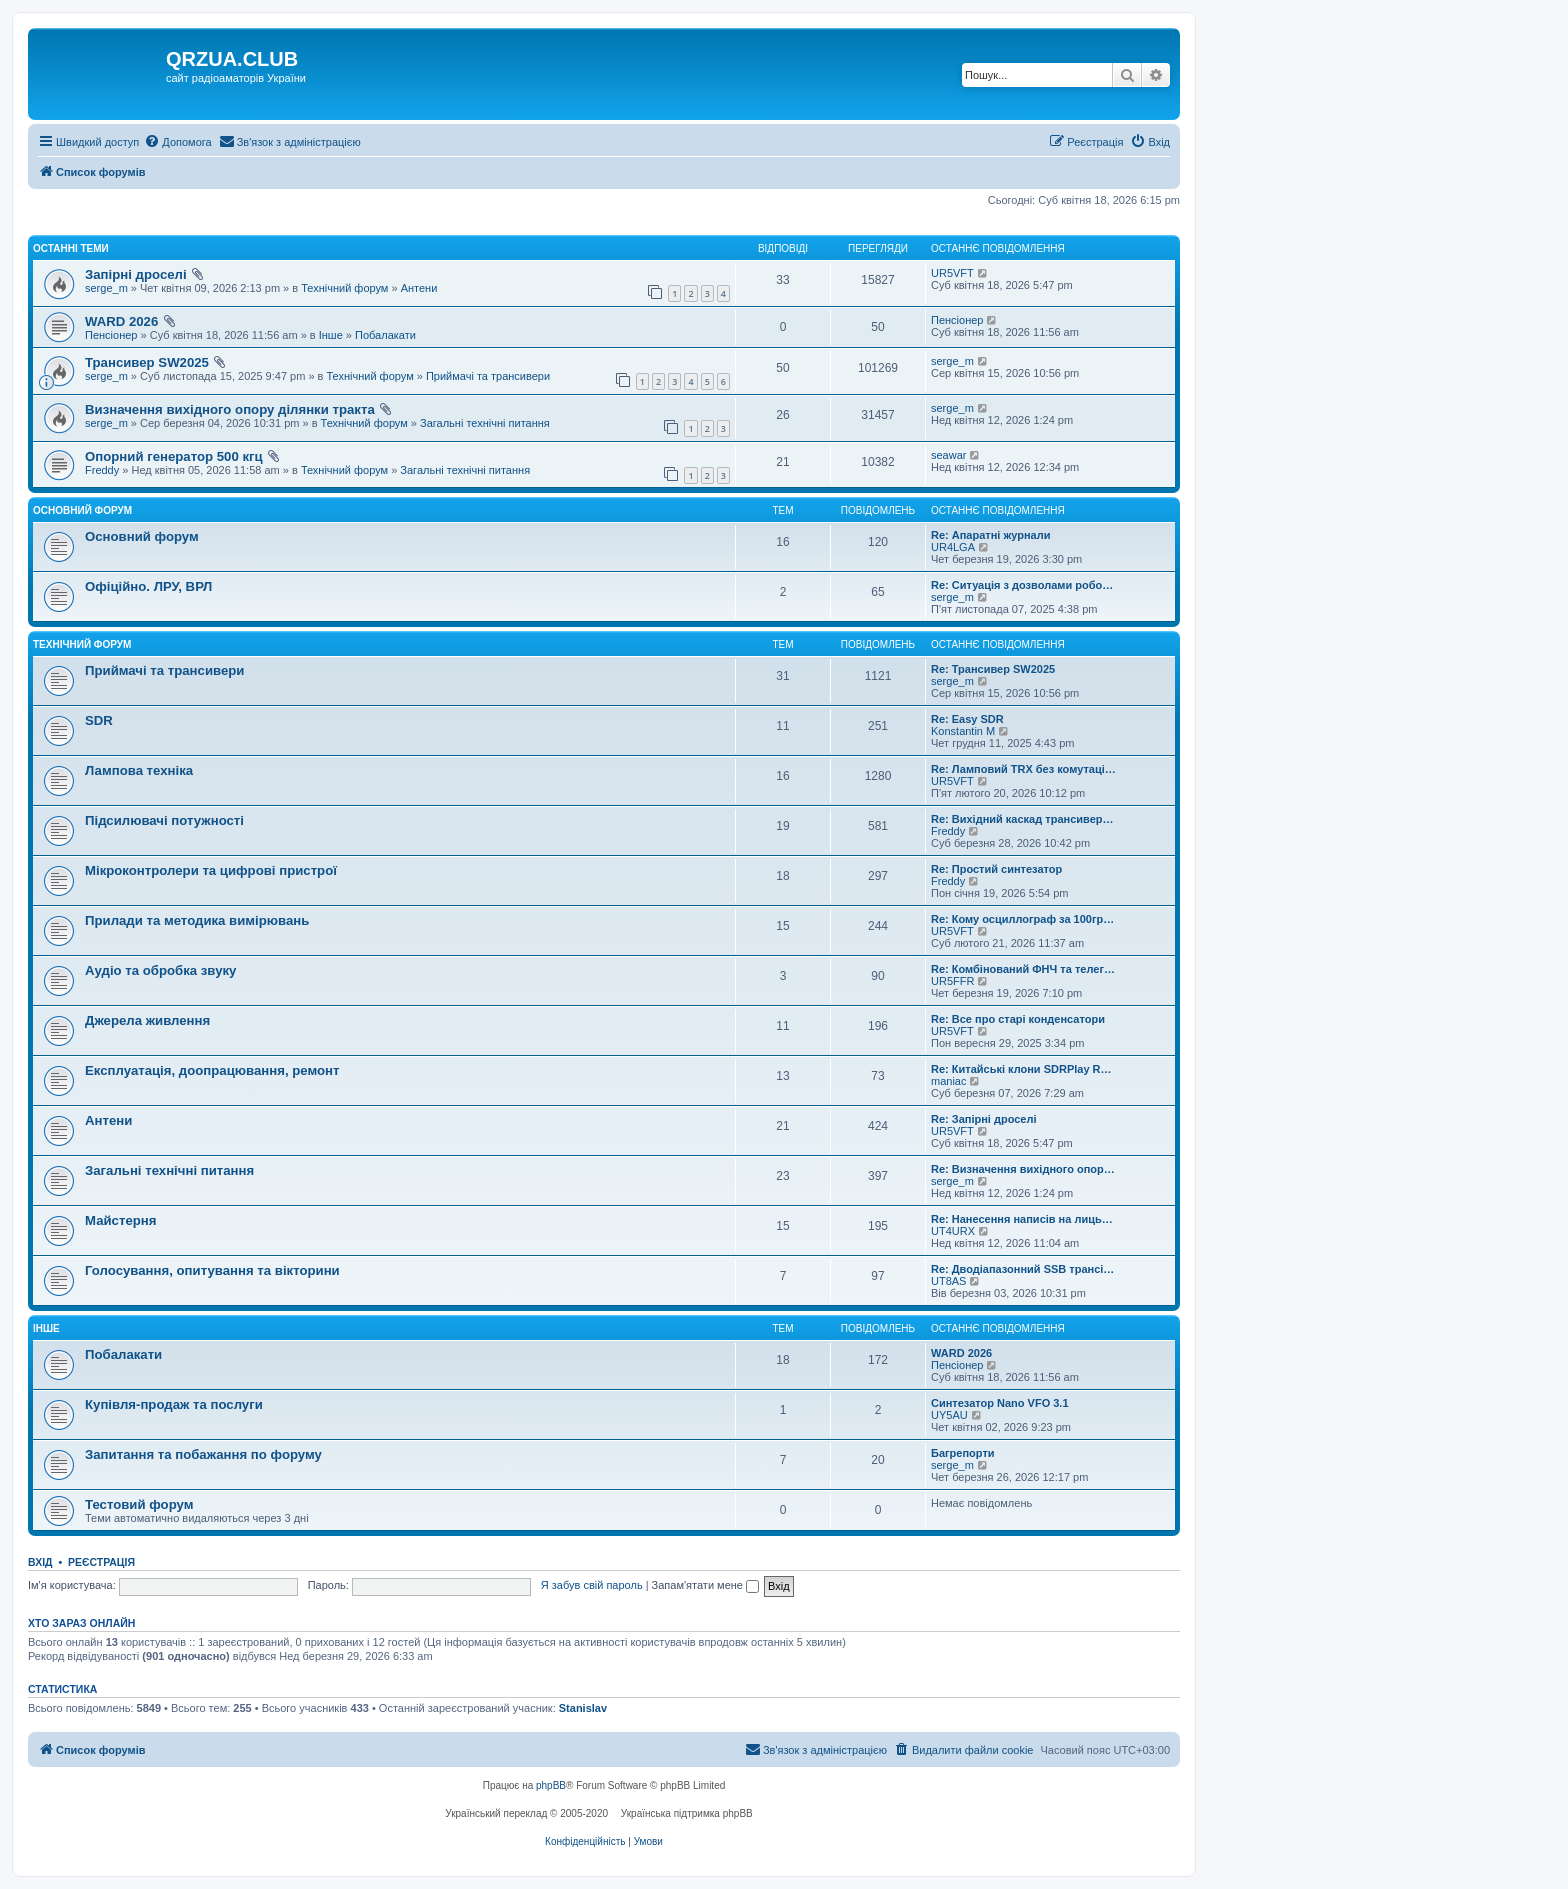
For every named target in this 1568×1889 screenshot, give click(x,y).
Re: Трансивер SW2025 (993, 669)
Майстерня (120, 1220)
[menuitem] (177, 142)
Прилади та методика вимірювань (197, 920)
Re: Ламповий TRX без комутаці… (1023, 769)
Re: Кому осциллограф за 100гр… (1022, 919)
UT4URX (953, 1231)
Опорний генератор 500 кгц (174, 456)
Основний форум (82, 510)
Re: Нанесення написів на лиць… (1022, 1219)
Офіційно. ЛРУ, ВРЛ (148, 586)
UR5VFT (952, 273)
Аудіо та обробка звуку (160, 970)
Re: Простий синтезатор (996, 869)
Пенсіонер (111, 335)
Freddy (102, 470)
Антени (419, 288)
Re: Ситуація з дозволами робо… (1022, 585)
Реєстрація (101, 1562)
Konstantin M (963, 731)
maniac (948, 1081)
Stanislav (583, 1708)
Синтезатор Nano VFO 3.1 (1000, 1403)
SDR (99, 720)
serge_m (106, 288)
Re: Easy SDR (967, 719)
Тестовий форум (139, 1504)
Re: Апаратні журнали (990, 535)
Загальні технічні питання (485, 423)
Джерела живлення (147, 1020)
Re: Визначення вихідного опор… (1023, 1169)
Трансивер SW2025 (147, 362)
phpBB (551, 1785)
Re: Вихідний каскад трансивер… (1022, 819)
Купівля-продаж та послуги (174, 1404)
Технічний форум (344, 288)
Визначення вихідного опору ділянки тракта (230, 409)
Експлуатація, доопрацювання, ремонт (212, 1070)
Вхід (40, 1562)
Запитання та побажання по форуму (203, 1454)
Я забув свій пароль (592, 1585)
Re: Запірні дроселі (984, 1119)
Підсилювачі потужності (164, 820)
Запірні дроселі (136, 274)
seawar (948, 455)
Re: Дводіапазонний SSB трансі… (1022, 1269)
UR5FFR (952, 981)
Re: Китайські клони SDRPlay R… (1021, 1069)
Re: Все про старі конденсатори (1018, 1019)
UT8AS (948, 1281)
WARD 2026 (121, 321)
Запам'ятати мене (705, 1585)
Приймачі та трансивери (488, 376)
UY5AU (949, 1415)
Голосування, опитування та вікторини (212, 1270)
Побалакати (385, 335)
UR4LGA (953, 547)
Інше (331, 335)
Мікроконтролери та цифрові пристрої (211, 870)
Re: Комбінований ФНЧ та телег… (1023, 969)
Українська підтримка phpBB (687, 1813)
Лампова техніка (139, 770)
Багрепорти (963, 1453)
